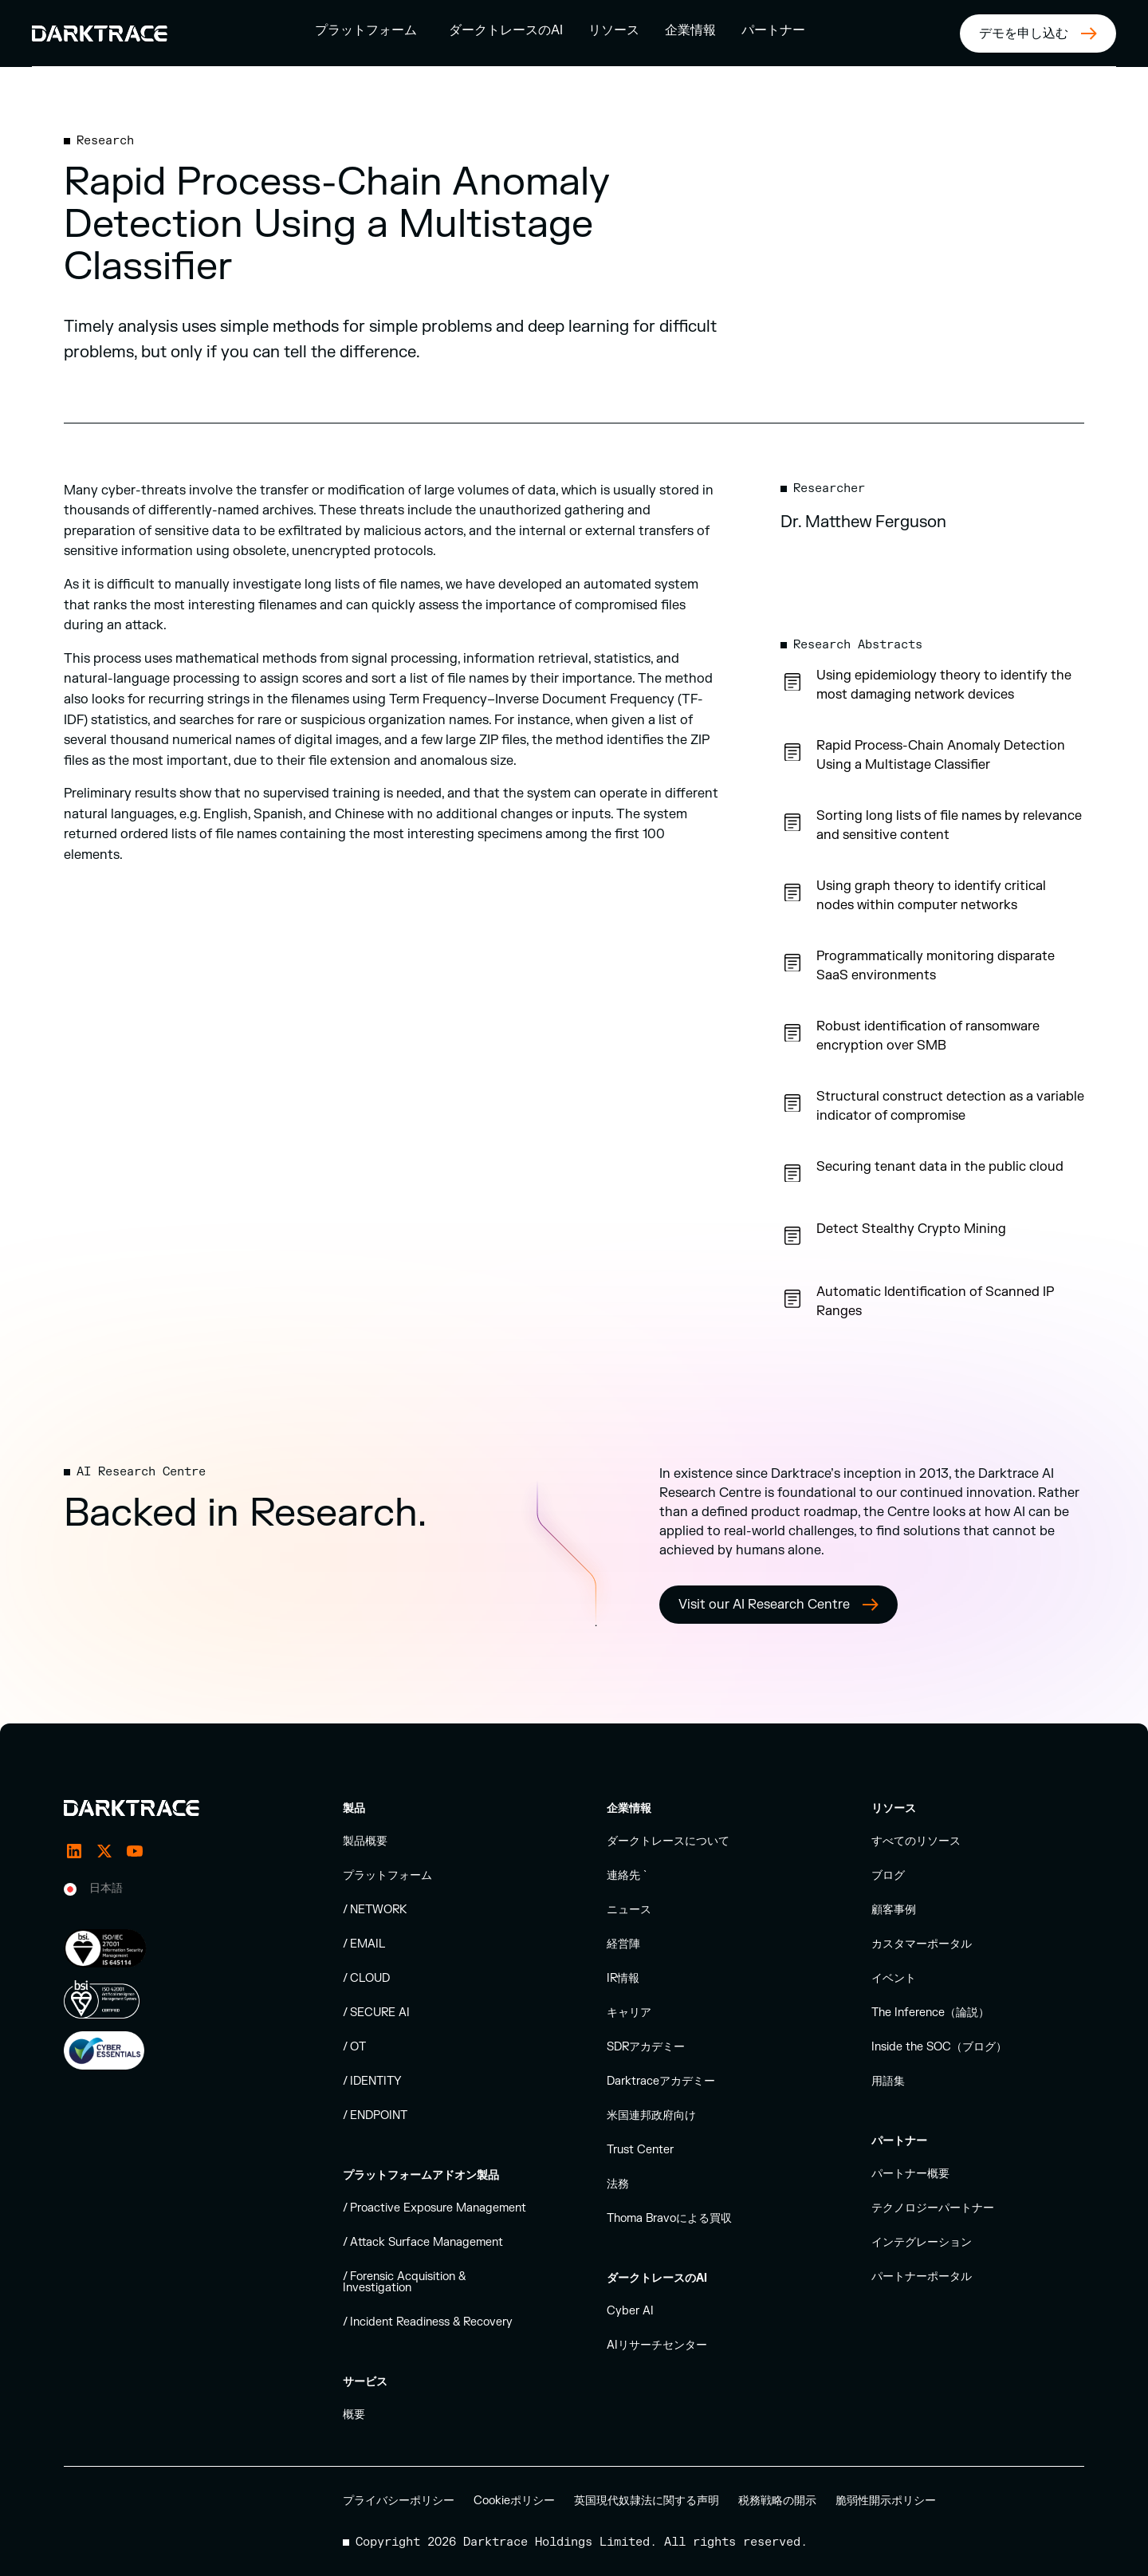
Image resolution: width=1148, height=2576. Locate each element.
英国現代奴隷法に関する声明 (646, 2500)
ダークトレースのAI (506, 30)
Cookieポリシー (514, 2500)
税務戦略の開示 (777, 2500)
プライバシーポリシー (398, 2500)
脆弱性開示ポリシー (885, 2500)
